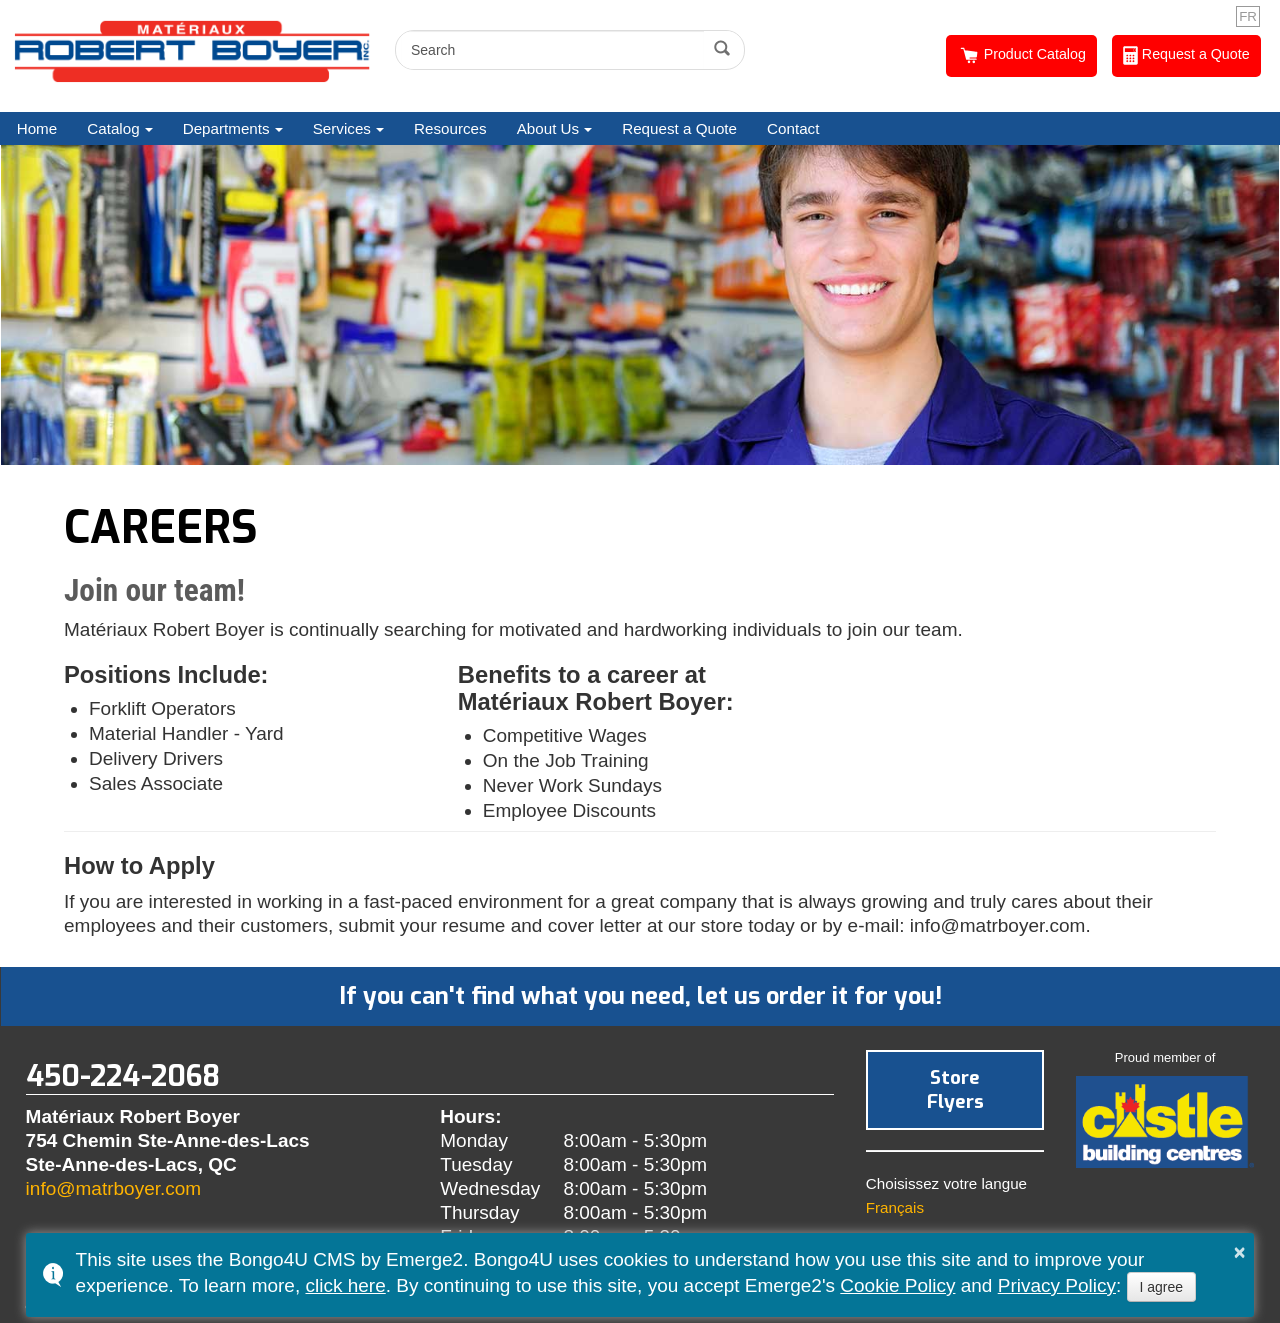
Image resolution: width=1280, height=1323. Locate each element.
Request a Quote (1186, 55)
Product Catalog (1022, 55)
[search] (552, 50)
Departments (226, 128)
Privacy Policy (1057, 1285)
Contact (793, 128)
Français (895, 1207)
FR (1248, 16)
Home (37, 128)
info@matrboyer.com (114, 1188)
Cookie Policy (897, 1285)
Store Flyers (955, 1089)
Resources (450, 128)
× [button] (1240, 1252)
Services (342, 128)
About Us (548, 128)
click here (345, 1285)
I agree (1162, 1287)
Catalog (113, 128)
